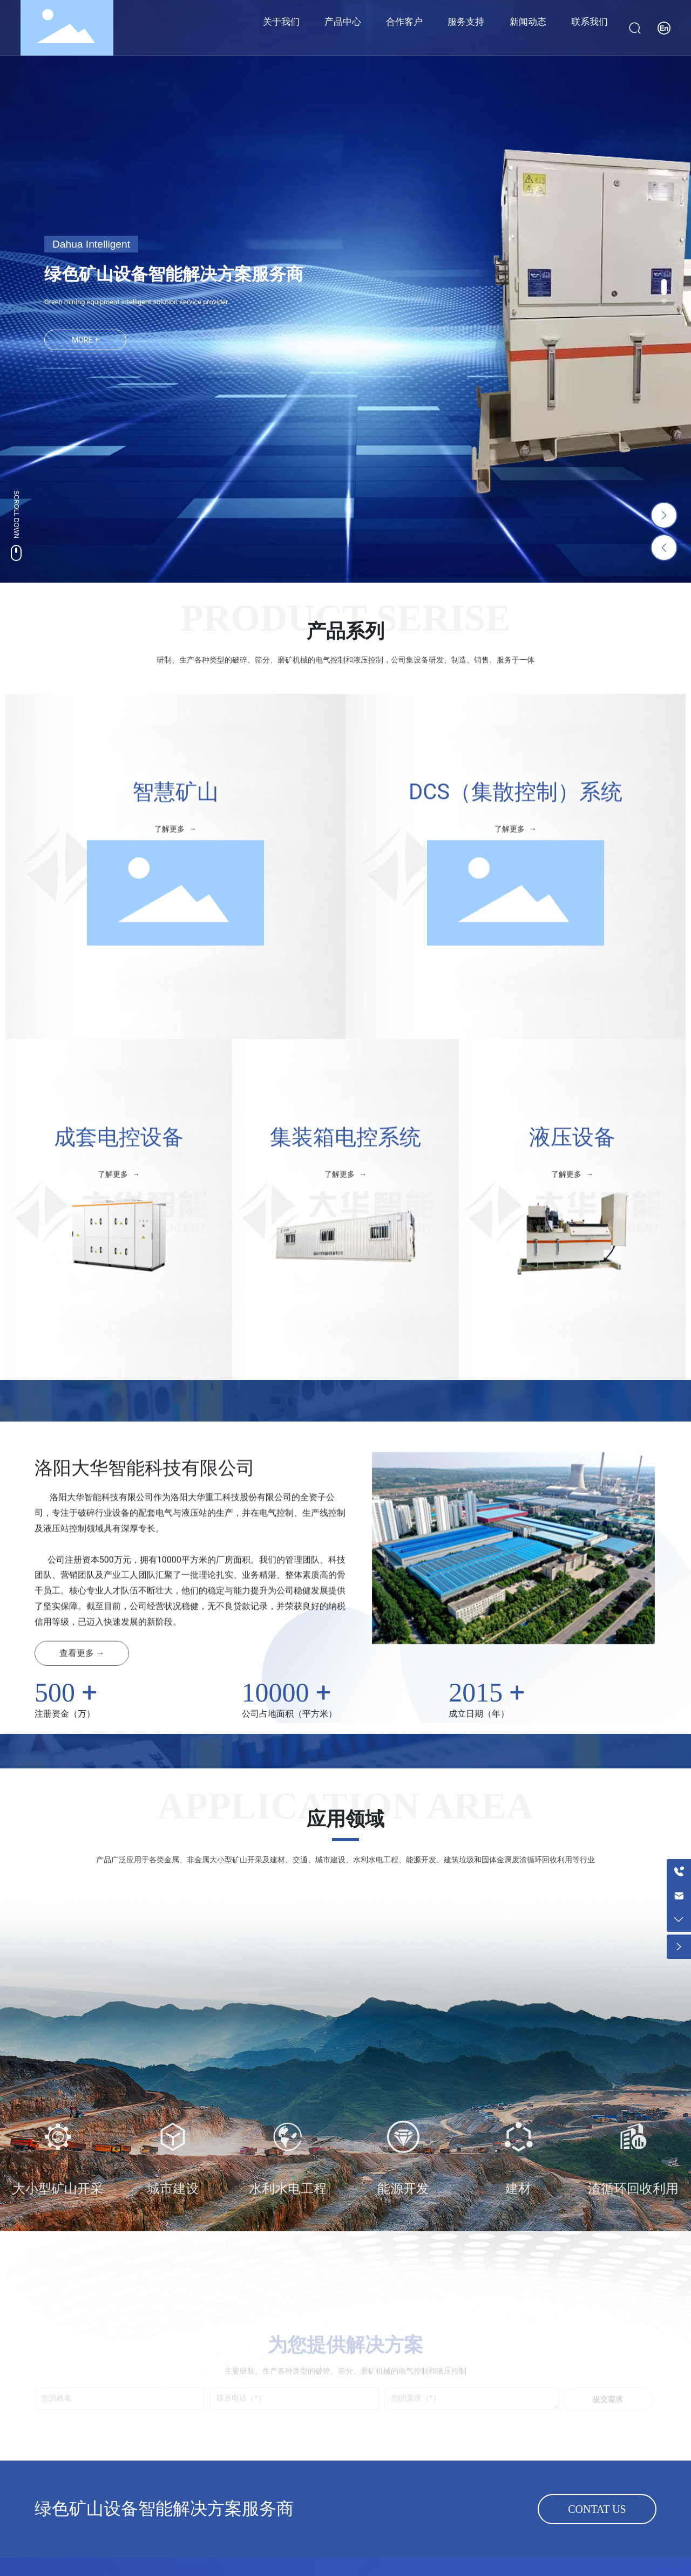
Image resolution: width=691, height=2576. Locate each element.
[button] (664, 287)
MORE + (85, 340)
